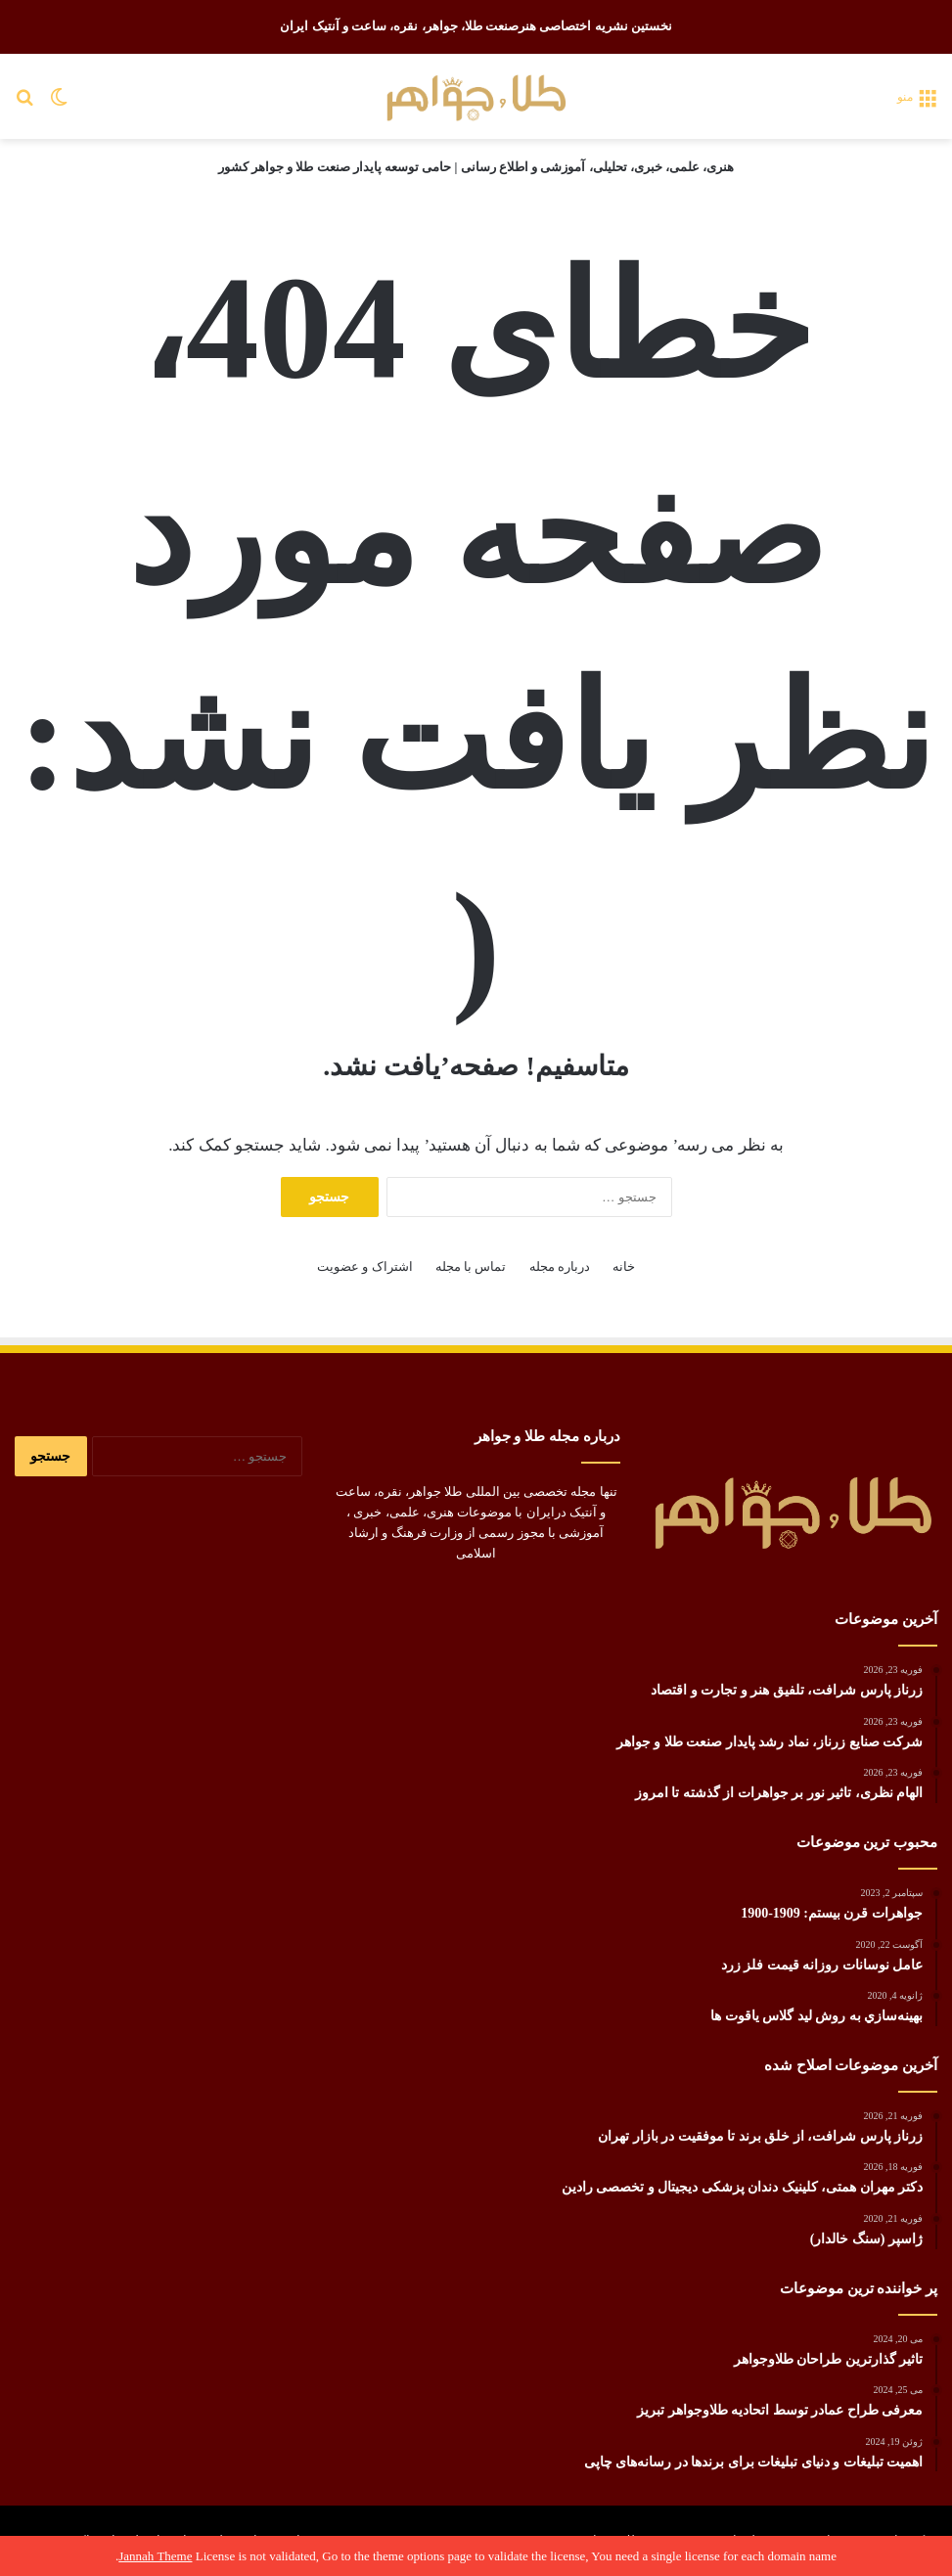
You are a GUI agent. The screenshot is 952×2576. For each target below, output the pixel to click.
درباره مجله (559, 1266)
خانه (623, 1266)
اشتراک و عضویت (365, 1266)
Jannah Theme (155, 2556)
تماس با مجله (471, 1266)
